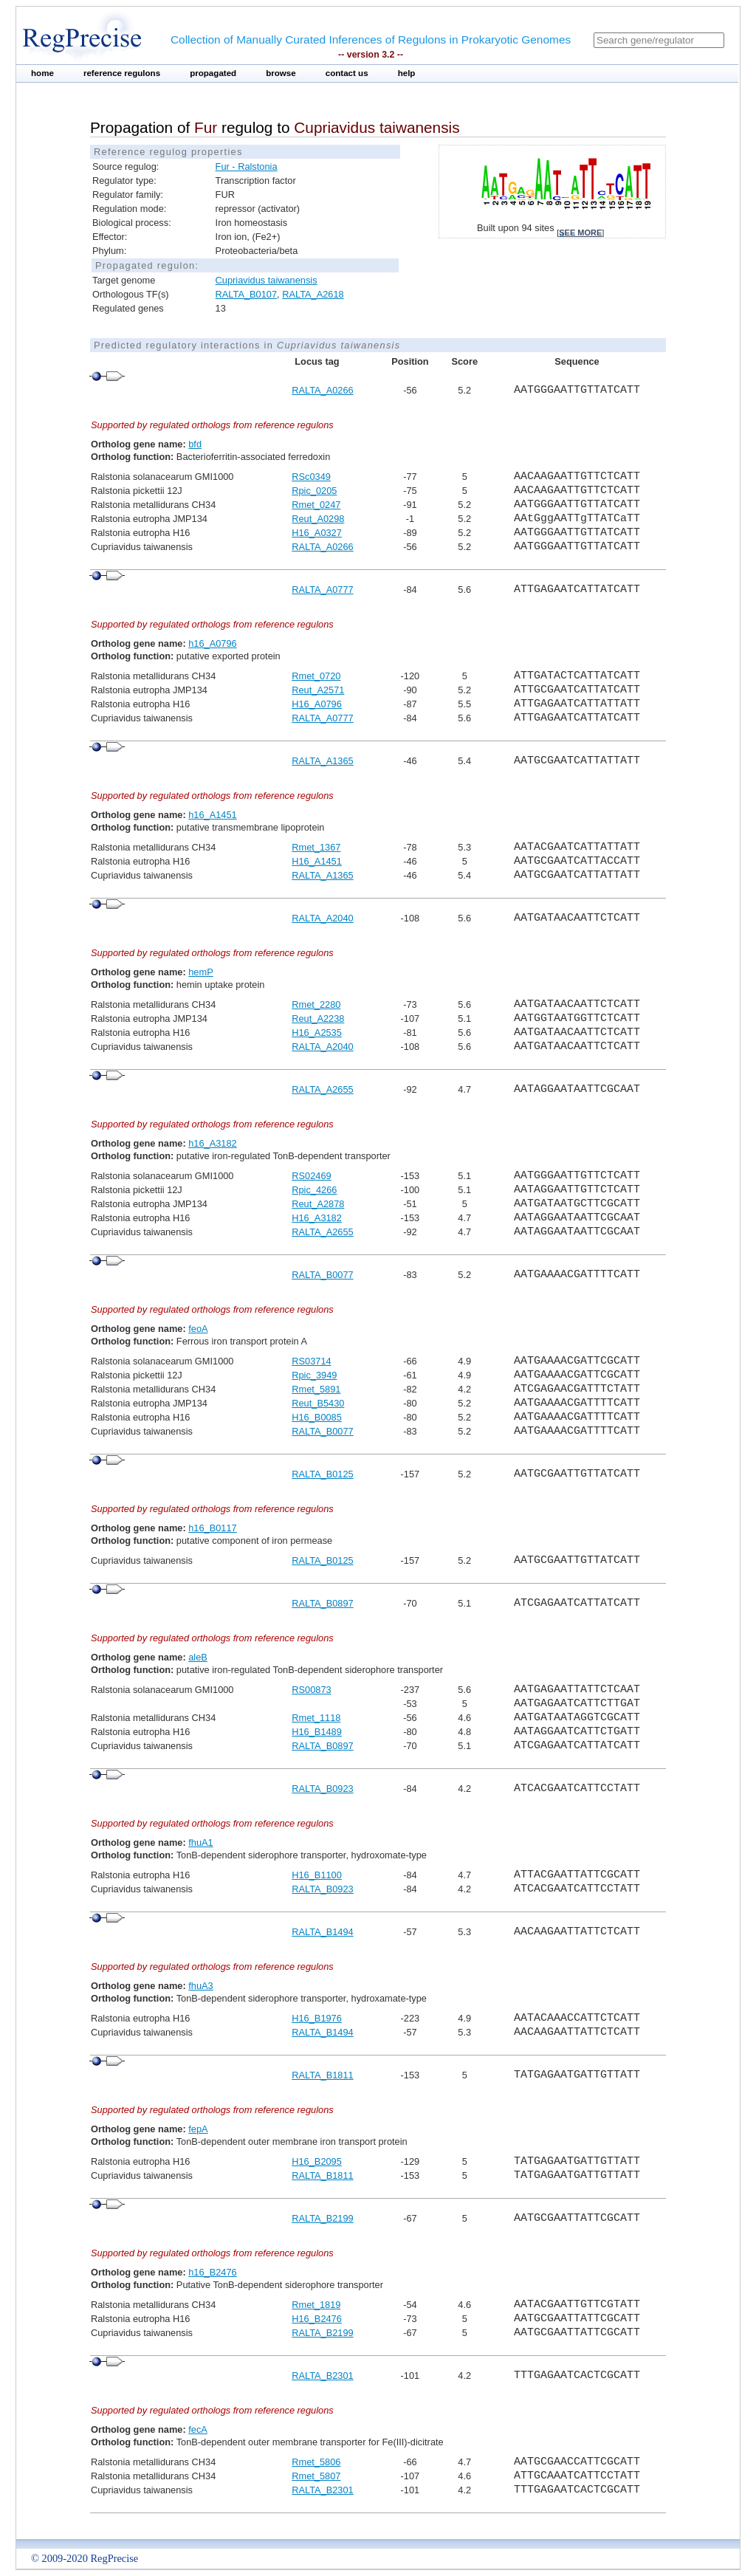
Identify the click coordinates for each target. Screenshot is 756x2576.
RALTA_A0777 (322, 589)
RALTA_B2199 (322, 2218)
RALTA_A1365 (322, 760)
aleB (197, 1657)
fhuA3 (200, 1985)
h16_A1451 (212, 814)
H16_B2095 (317, 2161)
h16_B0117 (212, 1527)
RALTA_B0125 (322, 1474)
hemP (200, 972)
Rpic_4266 (314, 1189)
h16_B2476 (212, 2272)
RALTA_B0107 (246, 294)
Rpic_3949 (314, 1375)
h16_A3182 (212, 1143)
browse (281, 73)
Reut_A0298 (318, 518)
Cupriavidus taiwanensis (266, 280)
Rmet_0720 (316, 675)
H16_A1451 (317, 861)
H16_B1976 (317, 2018)
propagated (213, 73)
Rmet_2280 (316, 1004)
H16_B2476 (317, 2318)
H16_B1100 (317, 1875)
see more (580, 232)
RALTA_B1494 (322, 1931)
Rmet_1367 (316, 847)
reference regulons (121, 73)
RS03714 (311, 1361)
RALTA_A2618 (312, 294)
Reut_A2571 (318, 689)
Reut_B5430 (318, 1403)
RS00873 (311, 1689)
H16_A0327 (317, 532)
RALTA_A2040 (322, 918)
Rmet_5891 (316, 1389)
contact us (347, 73)
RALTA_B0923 (322, 1788)
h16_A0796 (212, 643)
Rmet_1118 (316, 1717)
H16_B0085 (317, 1417)
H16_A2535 (317, 1032)
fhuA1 (200, 1842)
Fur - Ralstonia (247, 166)
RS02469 (311, 1175)
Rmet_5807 (316, 2475)
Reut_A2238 (318, 1018)
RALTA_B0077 (322, 1274)
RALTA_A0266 (322, 390)
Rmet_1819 (316, 2304)
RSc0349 (311, 476)
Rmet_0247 (316, 504)
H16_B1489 (317, 1731)
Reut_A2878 (318, 1203)
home (42, 73)
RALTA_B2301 (322, 2375)
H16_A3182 (317, 1217)
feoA (197, 1328)
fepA (197, 2128)
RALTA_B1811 (322, 2075)
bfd (195, 444)
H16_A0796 (317, 704)
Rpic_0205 (314, 490)
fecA (197, 2429)
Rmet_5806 (316, 2461)
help (407, 73)
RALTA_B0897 (322, 1603)
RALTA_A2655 (322, 1089)
